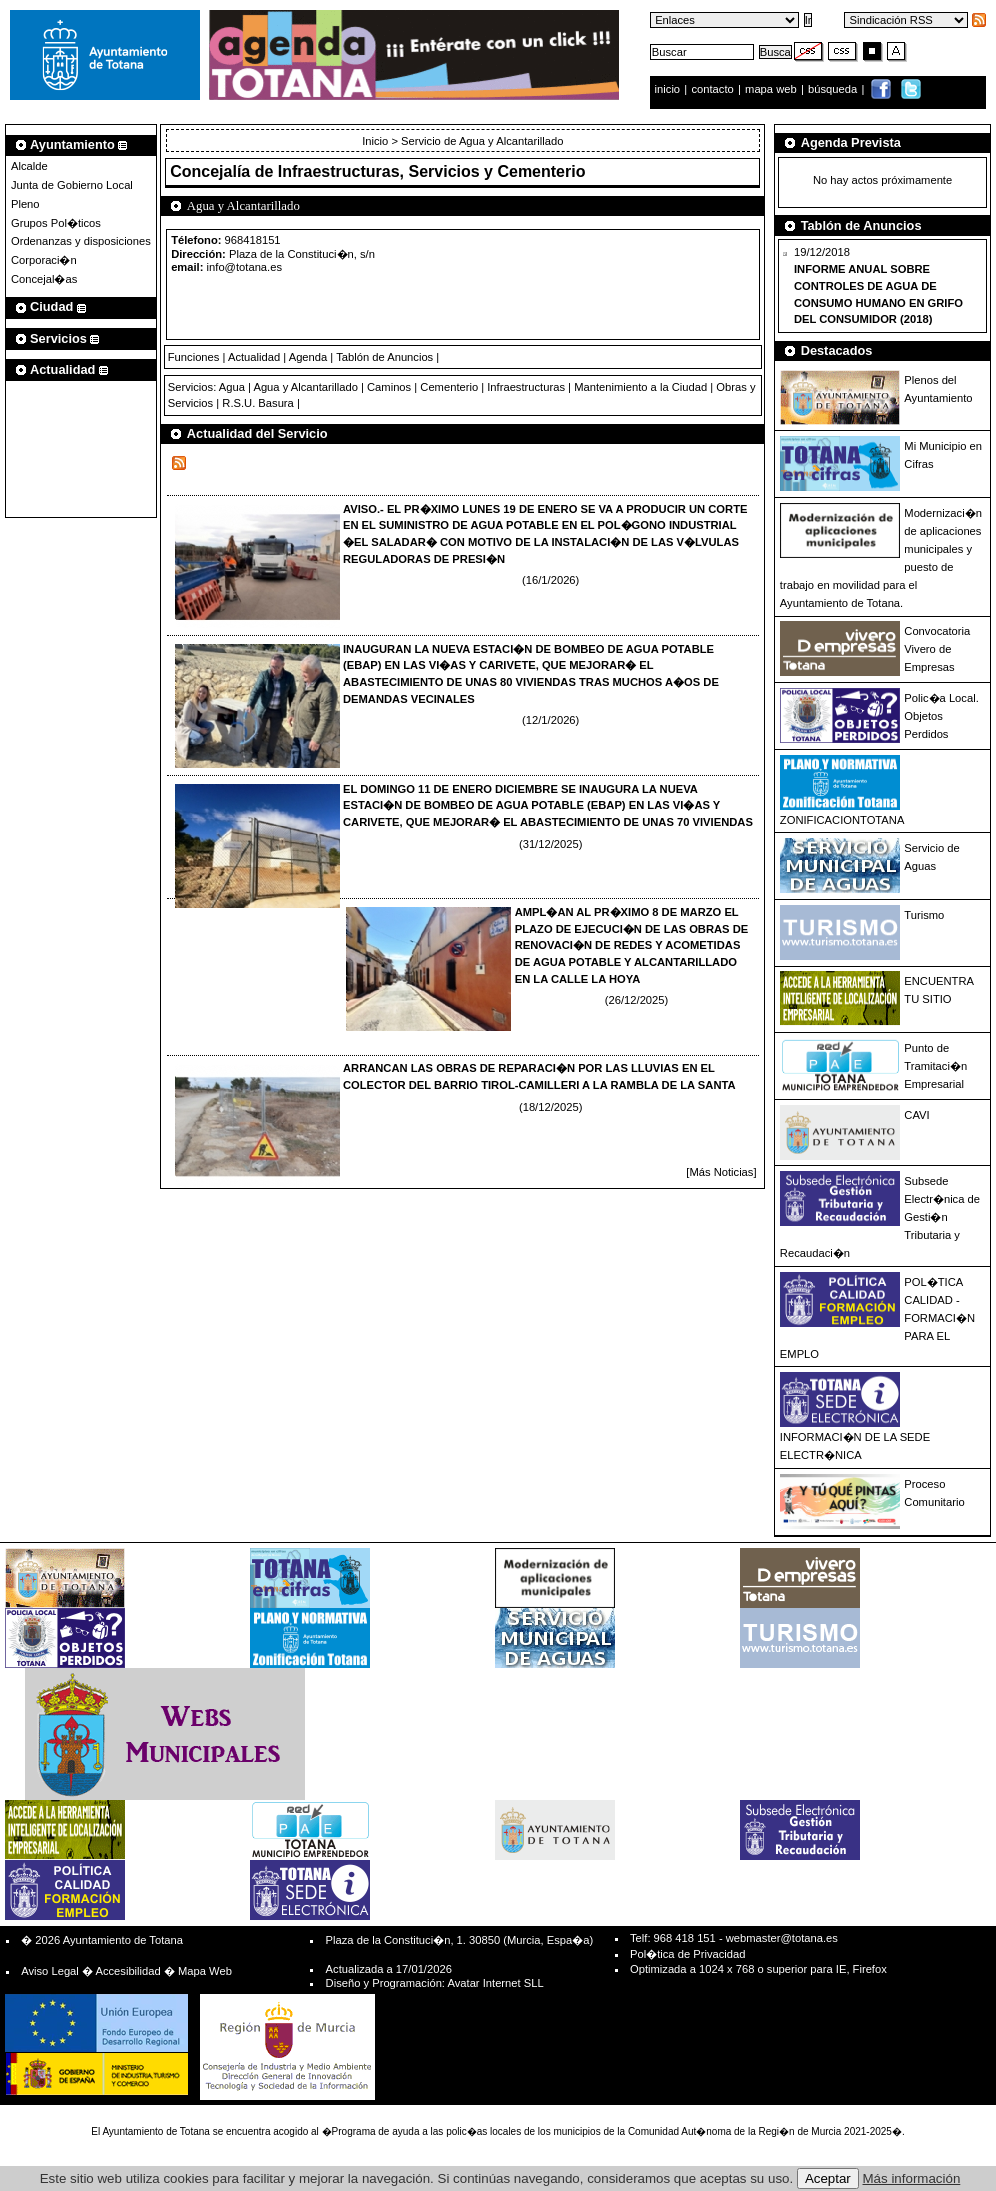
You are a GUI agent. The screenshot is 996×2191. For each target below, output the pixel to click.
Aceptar (828, 2178)
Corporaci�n (44, 260)
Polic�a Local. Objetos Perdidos (941, 716)
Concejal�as (44, 279)
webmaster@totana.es (782, 1938)
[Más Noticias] (721, 1172)
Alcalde (29, 166)
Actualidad (254, 357)
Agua (232, 387)
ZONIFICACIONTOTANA (842, 820)
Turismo (924, 915)
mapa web (772, 89)
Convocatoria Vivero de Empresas (937, 649)
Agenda (308, 357)
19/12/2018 (878, 285)
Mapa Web (205, 1971)
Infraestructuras (526, 387)
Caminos (389, 387)
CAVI (916, 1115)
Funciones (194, 357)
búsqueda (834, 89)
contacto (712, 89)
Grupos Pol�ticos (56, 223)
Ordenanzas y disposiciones (81, 241)
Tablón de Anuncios (384, 357)
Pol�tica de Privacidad (687, 1954)
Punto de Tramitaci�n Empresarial (935, 1066)
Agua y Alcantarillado (305, 387)
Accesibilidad (127, 1971)
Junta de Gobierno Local (72, 185)
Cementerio (449, 387)
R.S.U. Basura (258, 403)
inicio (669, 89)
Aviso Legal (50, 1971)
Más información (912, 2178)
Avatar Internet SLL (495, 1983)
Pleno (25, 204)
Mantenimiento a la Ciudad (640, 387)
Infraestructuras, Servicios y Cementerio (432, 171)
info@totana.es (244, 267)
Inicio (376, 141)
